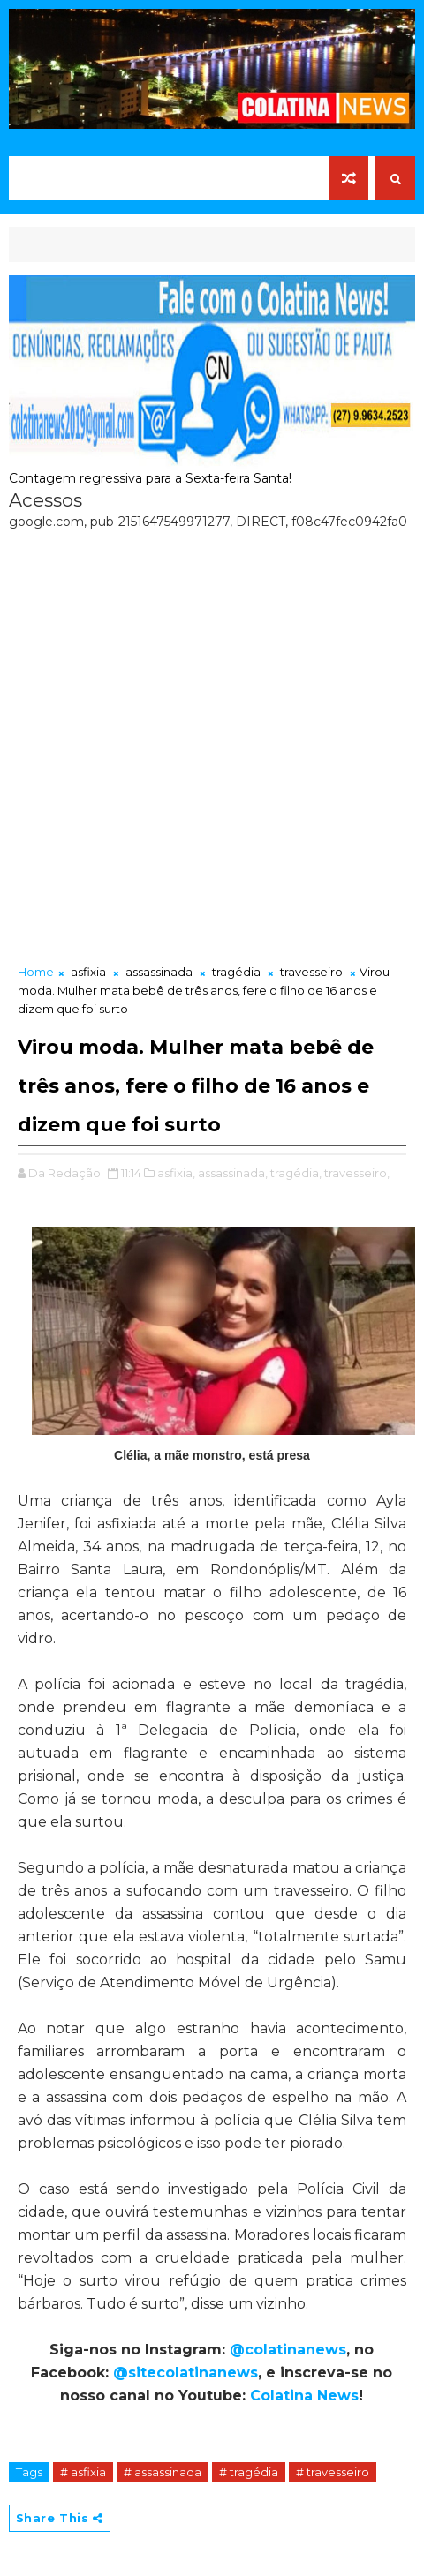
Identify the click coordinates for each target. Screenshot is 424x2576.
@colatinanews (288, 2349)
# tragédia (248, 2472)
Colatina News (304, 2395)
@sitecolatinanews (185, 2372)
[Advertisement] (212, 742)
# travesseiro (332, 2472)
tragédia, (296, 1173)
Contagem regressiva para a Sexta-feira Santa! (150, 478)
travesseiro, (357, 1173)
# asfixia (83, 2472)
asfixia (88, 972)
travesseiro (311, 972)
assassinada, (233, 1173)
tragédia (236, 972)
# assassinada (162, 2472)
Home (36, 972)
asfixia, (176, 1173)
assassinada (159, 972)
